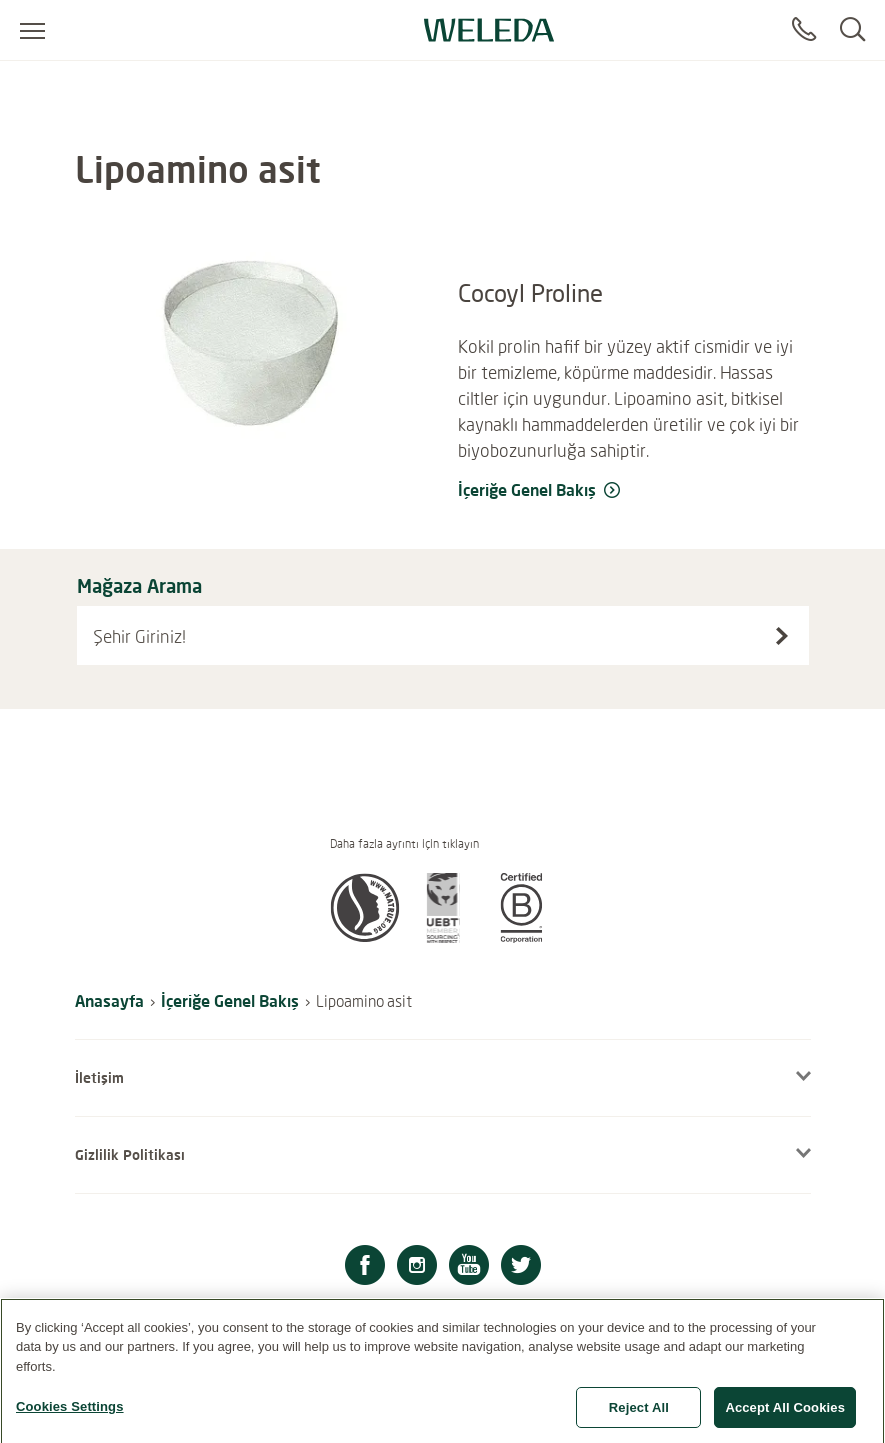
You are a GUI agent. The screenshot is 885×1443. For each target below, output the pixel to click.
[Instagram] (417, 1267)
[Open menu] (32, 30)
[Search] (852, 30)
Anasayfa (109, 1000)
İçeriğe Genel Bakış (230, 1000)
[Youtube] (469, 1267)
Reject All (639, 1420)
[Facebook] (365, 1267)
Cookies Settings (70, 1419)
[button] (365, 937)
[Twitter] (521, 1267)
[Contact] (804, 30)
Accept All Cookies (785, 1420)
